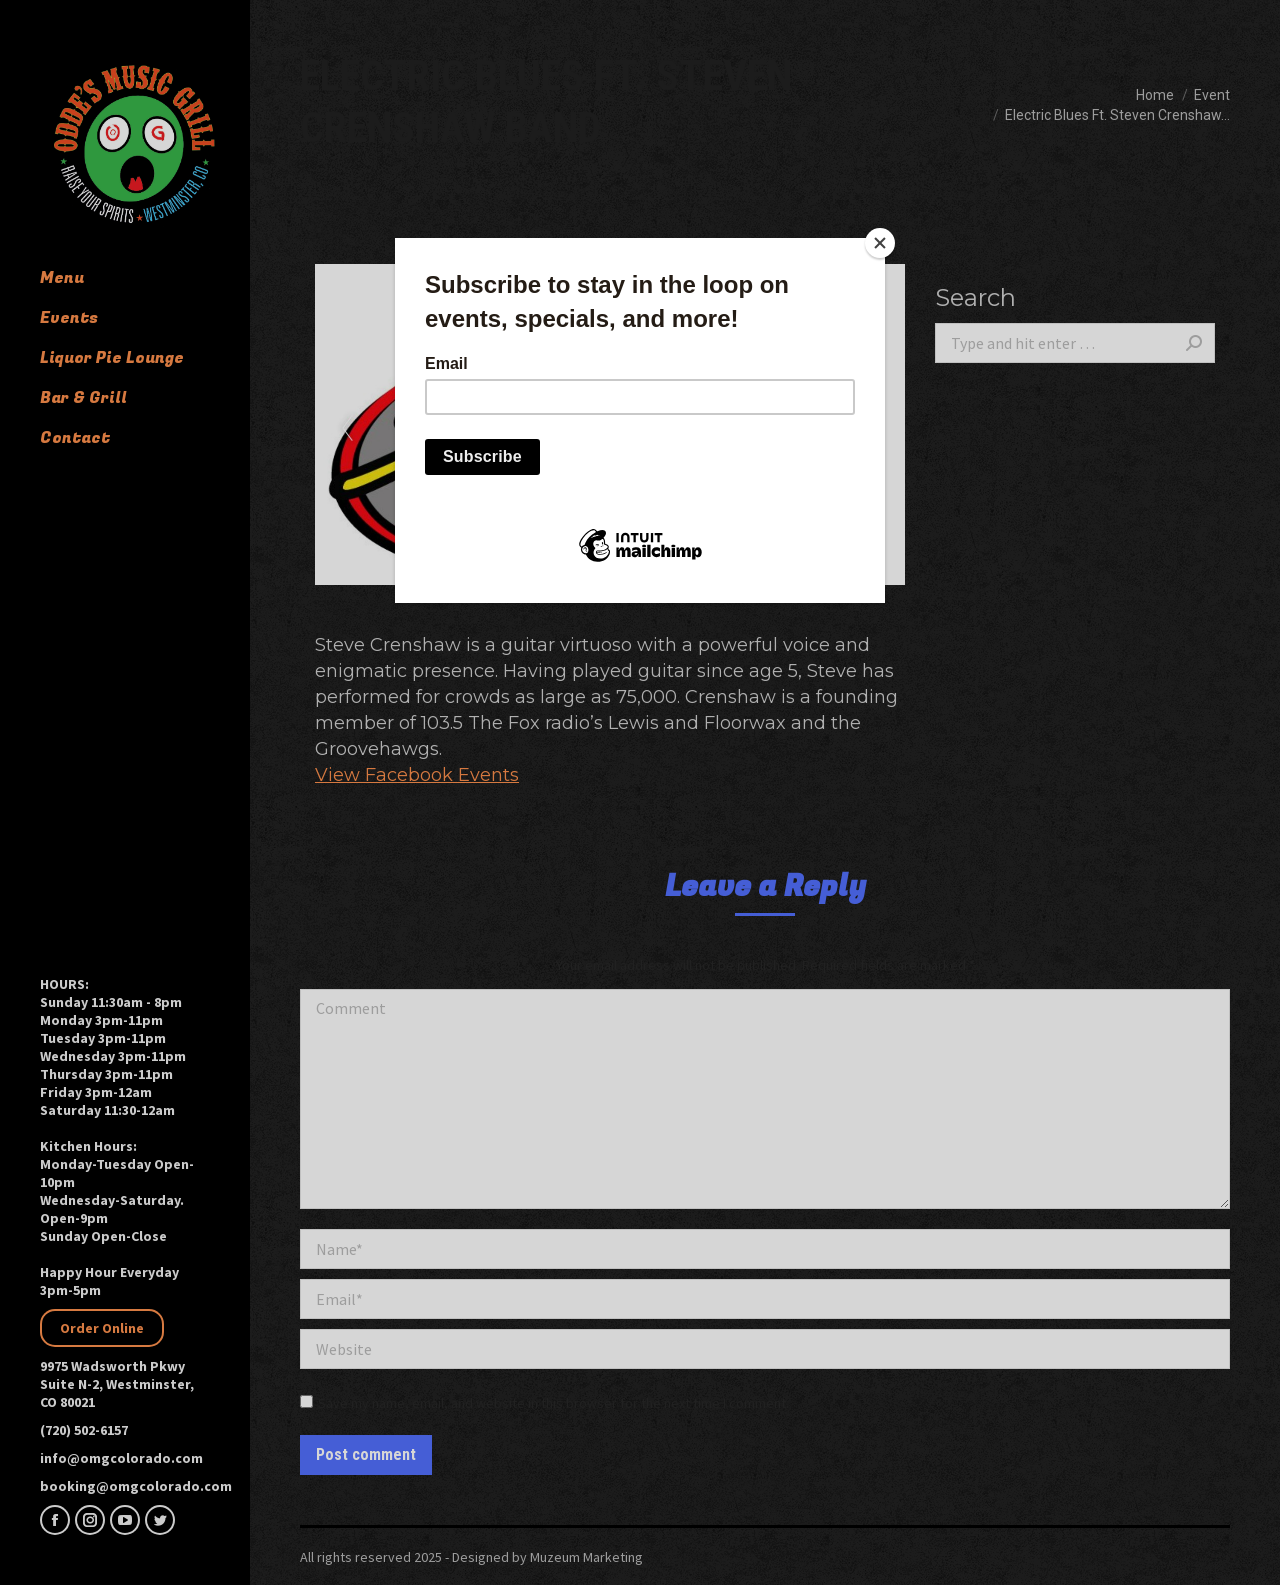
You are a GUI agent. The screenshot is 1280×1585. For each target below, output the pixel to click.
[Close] (880, 243)
